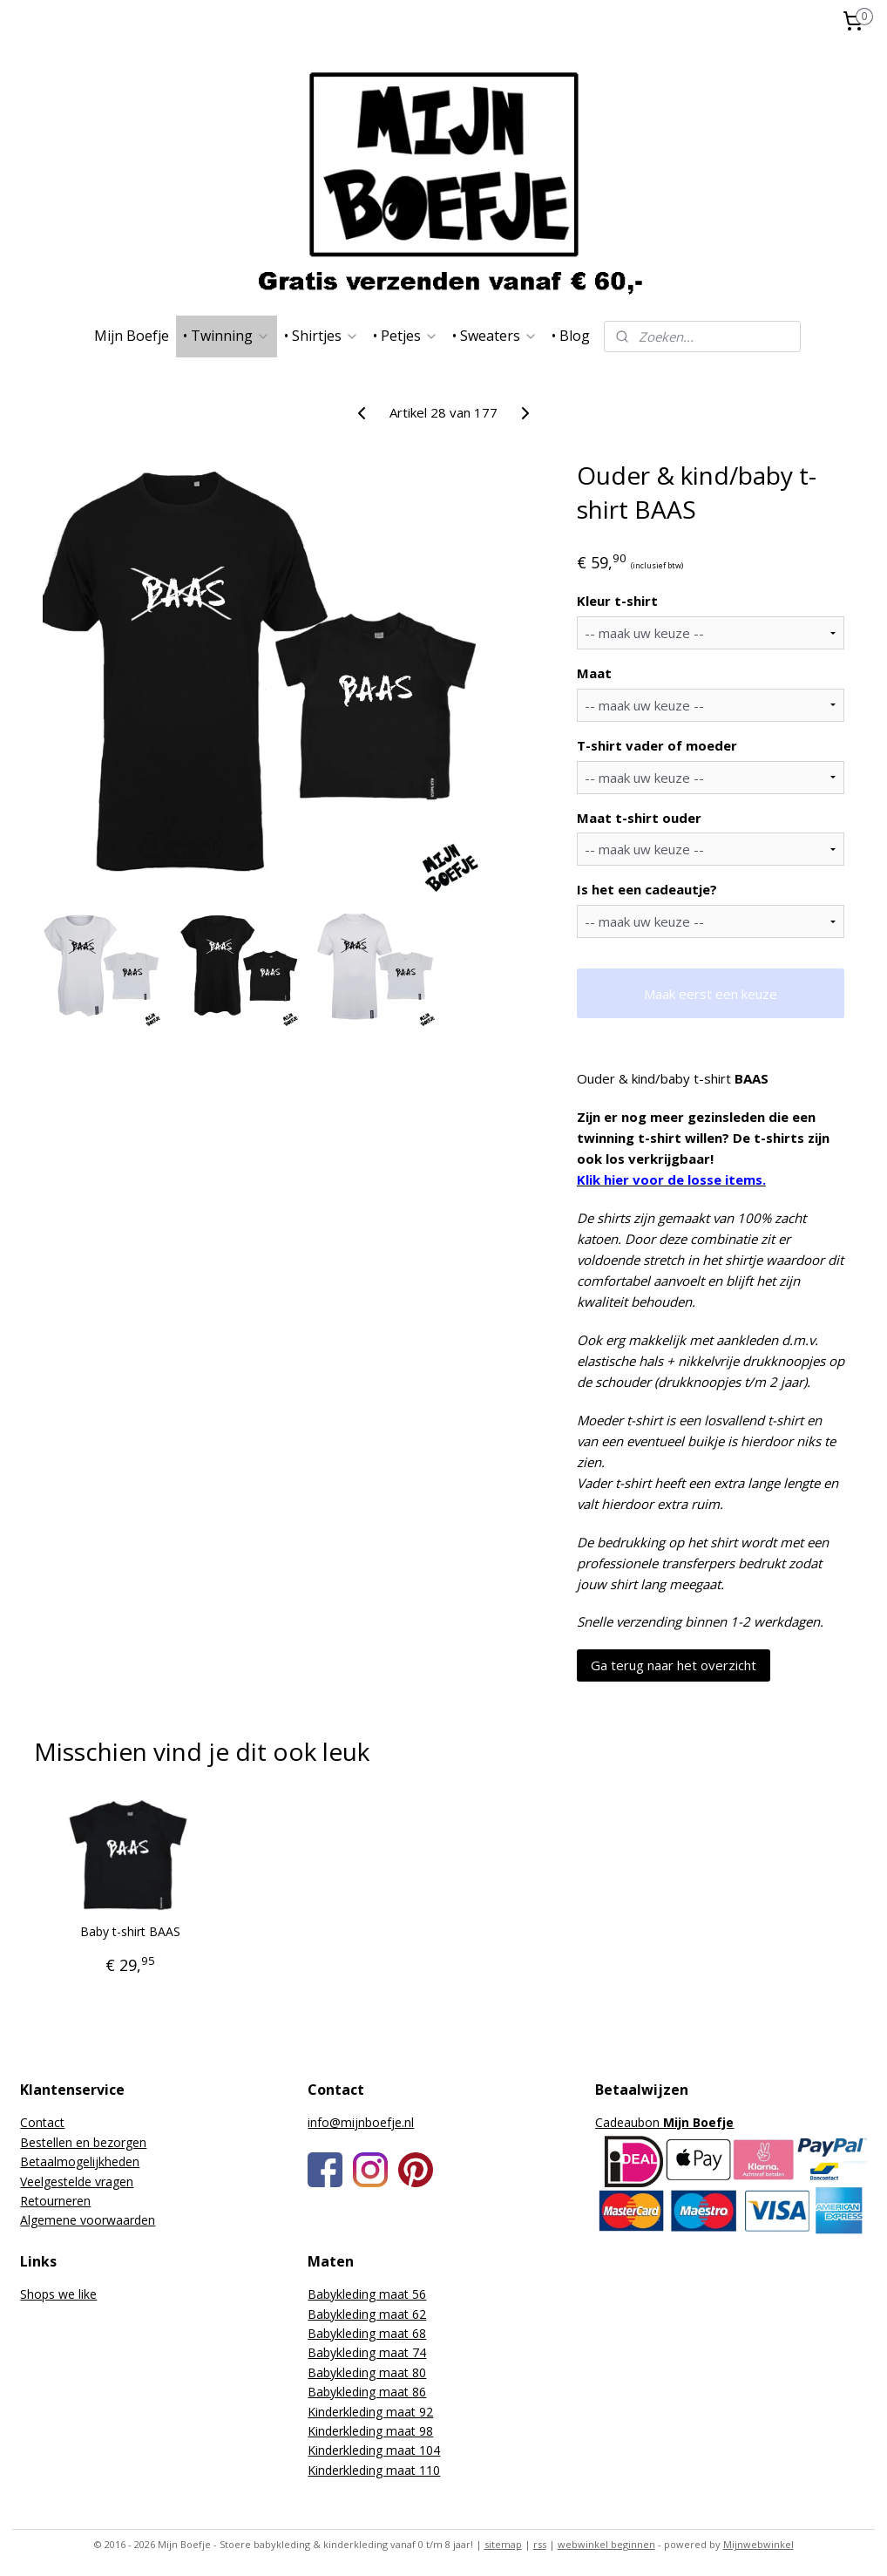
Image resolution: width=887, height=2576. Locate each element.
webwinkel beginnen (606, 2544)
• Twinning (226, 335)
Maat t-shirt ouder (639, 817)
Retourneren (55, 2200)
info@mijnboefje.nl (361, 2122)
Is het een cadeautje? (647, 889)
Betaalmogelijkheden (79, 2161)
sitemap (503, 2544)
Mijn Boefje (131, 335)
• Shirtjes (321, 335)
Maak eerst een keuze (710, 993)
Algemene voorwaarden (87, 2220)
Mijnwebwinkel (758, 2544)
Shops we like (58, 2294)
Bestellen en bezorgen (83, 2142)
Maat (594, 673)
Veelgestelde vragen (76, 2181)
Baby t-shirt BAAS (130, 1932)
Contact (42, 2122)
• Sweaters (495, 335)
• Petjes (405, 335)
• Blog (571, 335)
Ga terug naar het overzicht (673, 1665)
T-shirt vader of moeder (657, 745)
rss (539, 2544)
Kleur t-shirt (617, 600)
